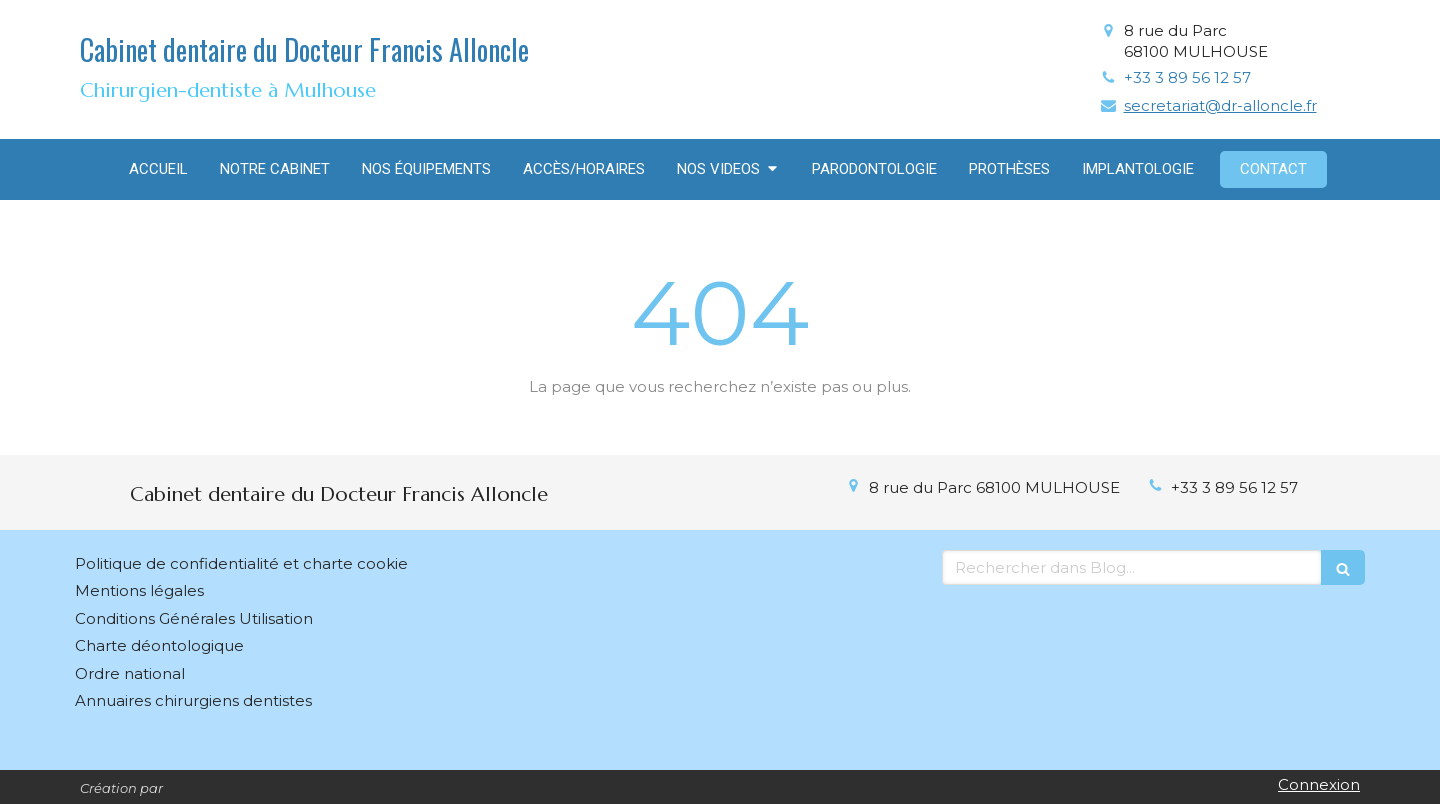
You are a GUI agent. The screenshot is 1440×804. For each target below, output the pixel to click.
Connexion (1319, 784)
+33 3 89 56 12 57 (1187, 77)
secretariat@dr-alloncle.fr (1220, 105)
